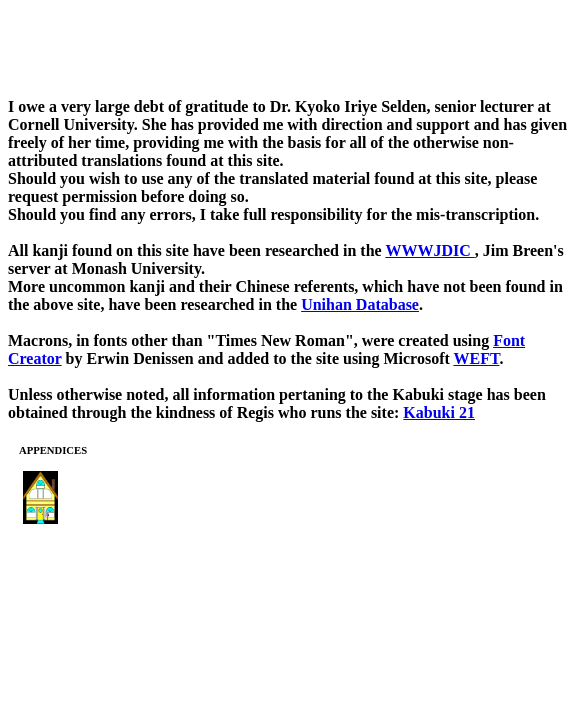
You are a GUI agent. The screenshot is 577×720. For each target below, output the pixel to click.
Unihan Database (360, 304)
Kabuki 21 (439, 412)
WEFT (477, 358)
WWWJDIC (429, 250)
